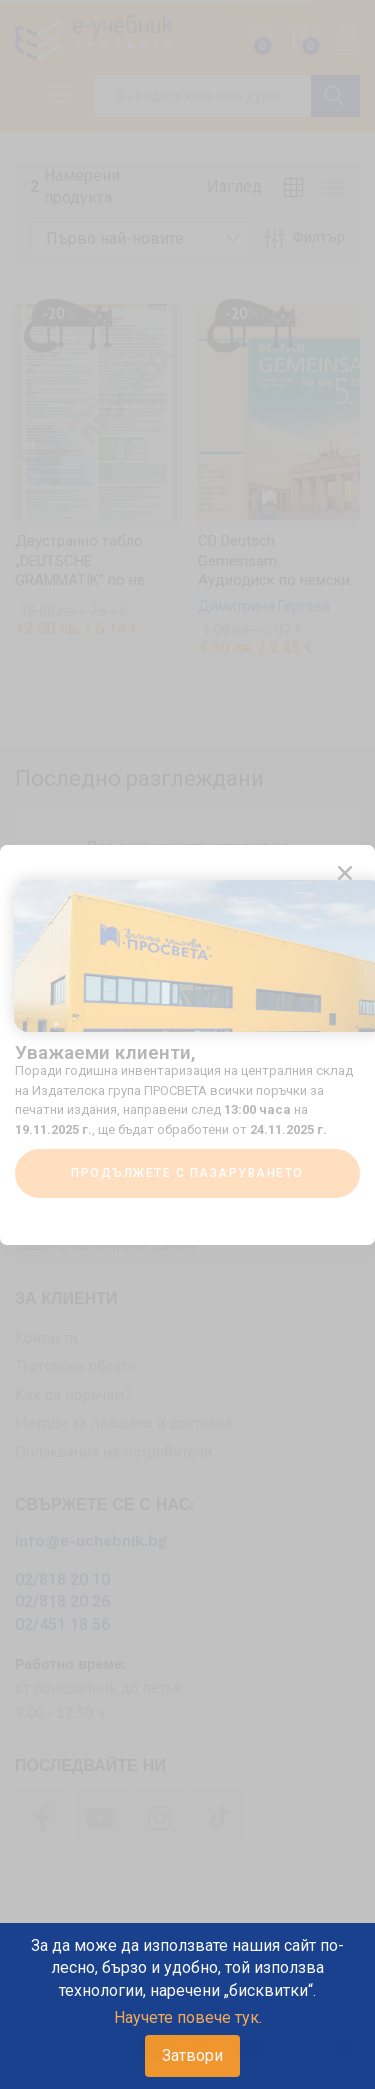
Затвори (192, 2055)
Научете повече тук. (188, 2017)
